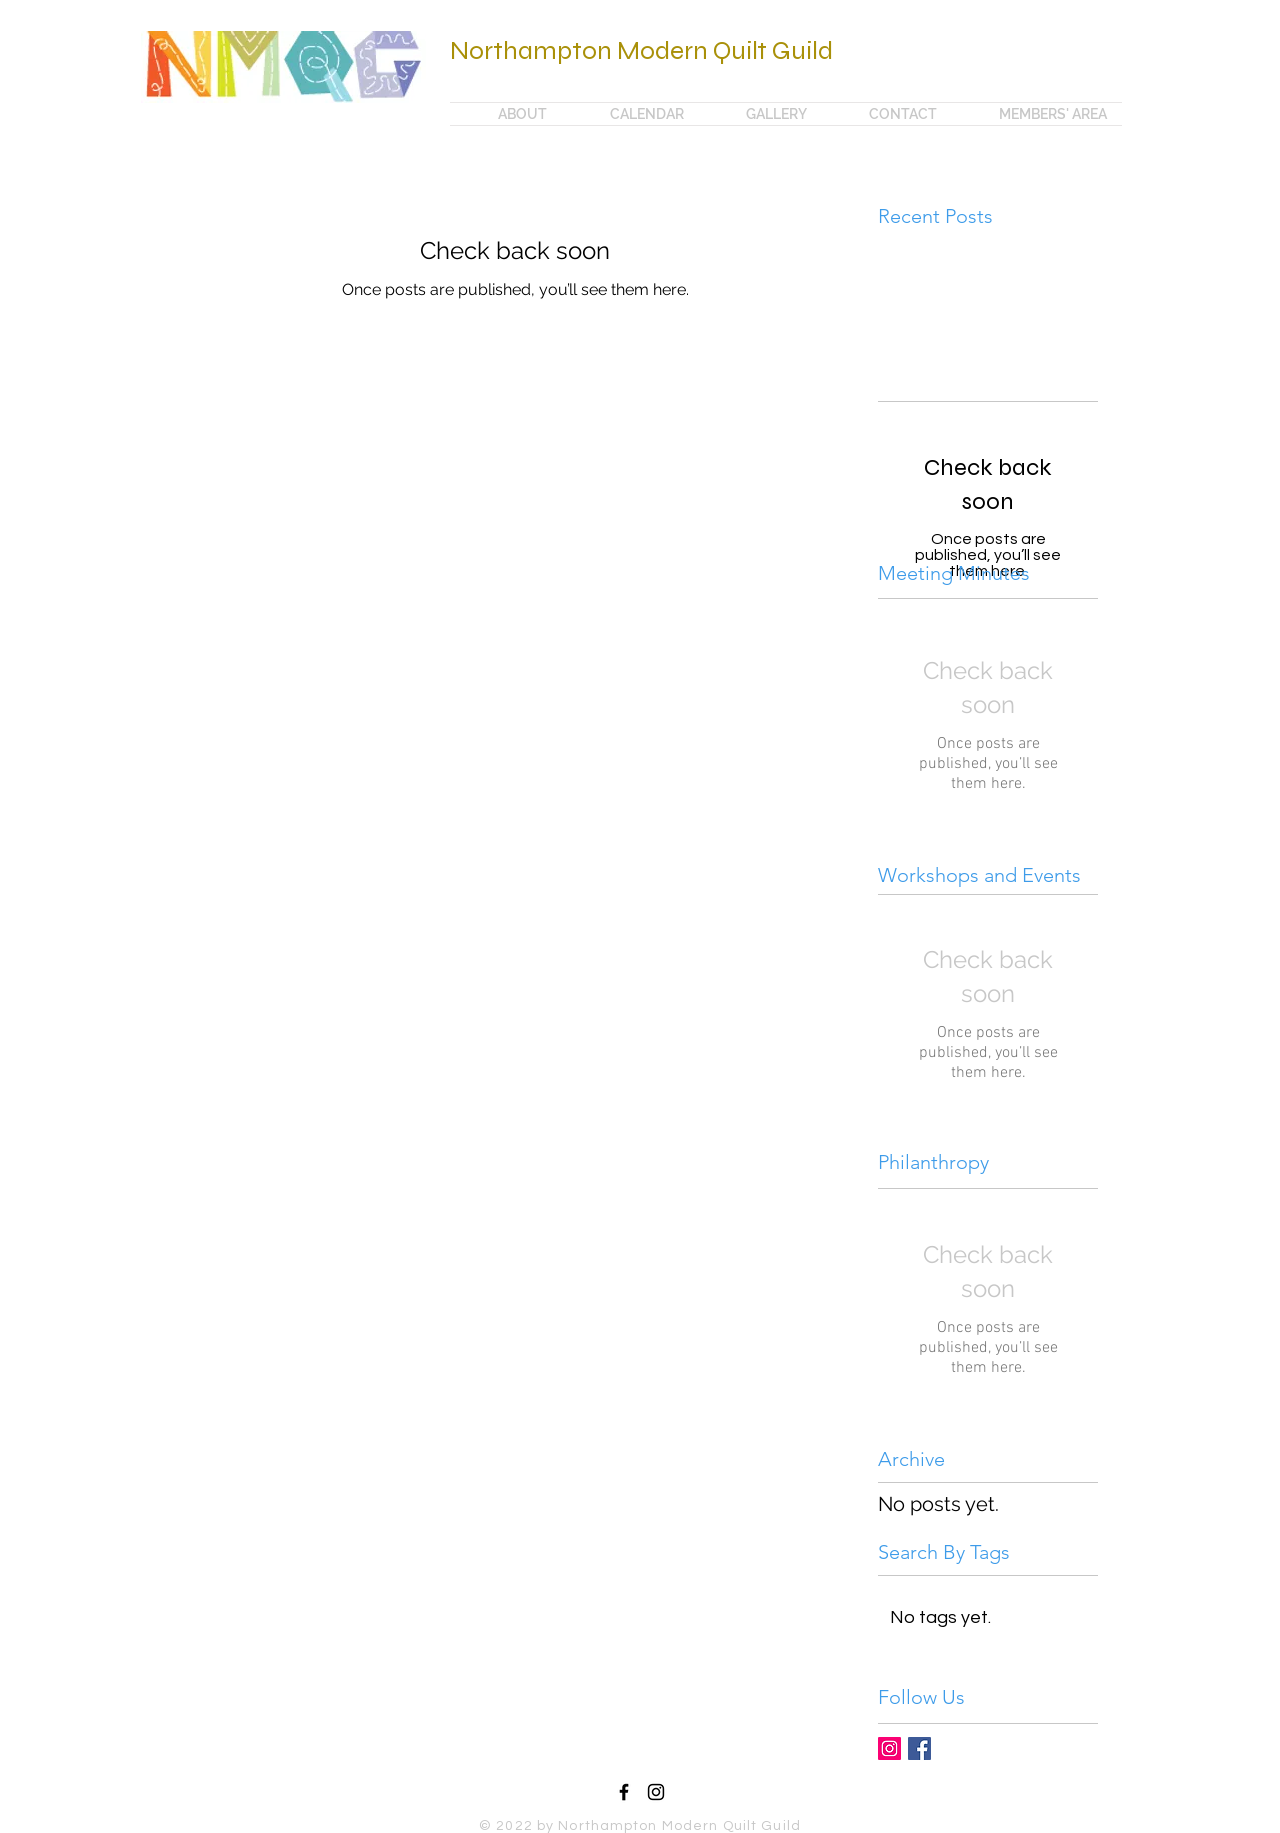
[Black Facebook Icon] (624, 1792)
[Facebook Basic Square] (919, 1748)
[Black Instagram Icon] (656, 1792)
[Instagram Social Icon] (889, 1748)
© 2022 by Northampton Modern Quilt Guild (640, 1826)
